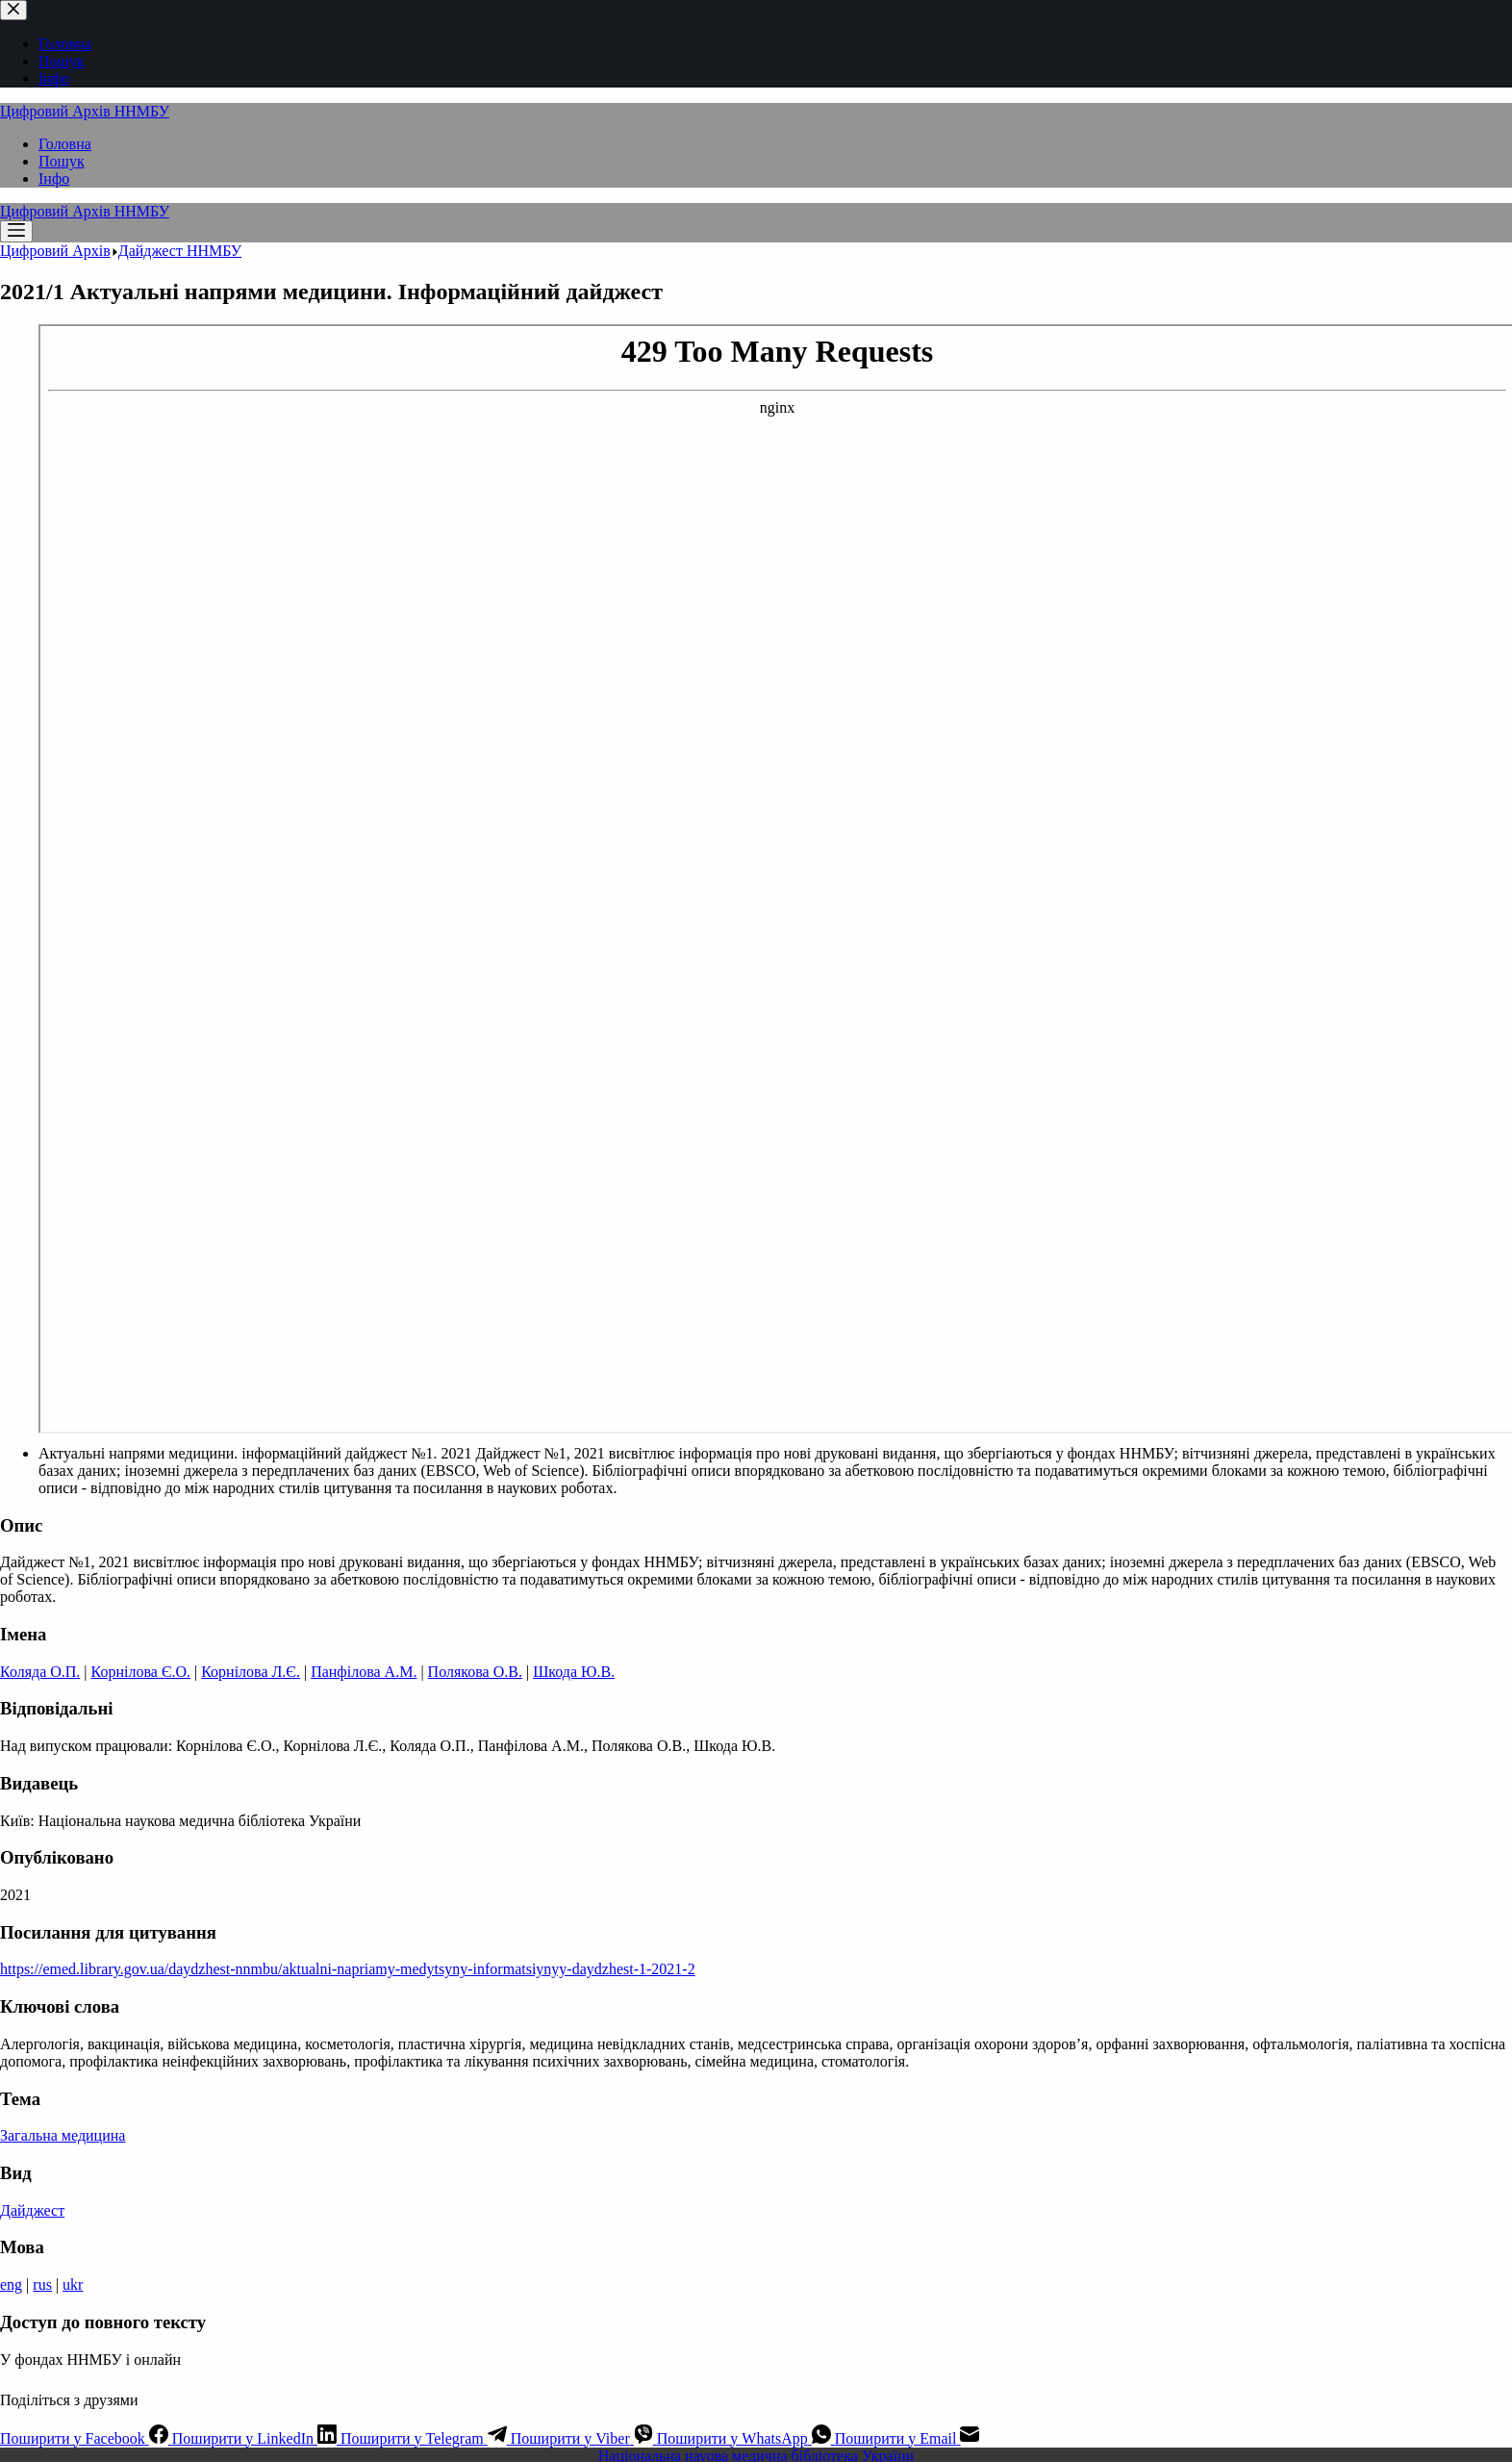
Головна (64, 144)
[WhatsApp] (746, 2438)
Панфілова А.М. (363, 1671)
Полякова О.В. (475, 1671)
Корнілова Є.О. (140, 1671)
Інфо (53, 178)
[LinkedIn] (256, 2438)
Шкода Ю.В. (574, 1671)
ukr (73, 2284)
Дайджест (32, 2210)
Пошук (61, 161)
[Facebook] (86, 2438)
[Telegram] (425, 2438)
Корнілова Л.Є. (250, 1671)
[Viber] (584, 2438)
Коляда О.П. (40, 1671)
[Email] (907, 2438)
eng (11, 2284)
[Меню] (16, 231)
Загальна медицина (62, 2135)
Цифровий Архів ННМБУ (84, 111)
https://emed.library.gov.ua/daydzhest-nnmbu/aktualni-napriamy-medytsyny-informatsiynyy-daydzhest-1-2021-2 (347, 1969)
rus (42, 2284)
